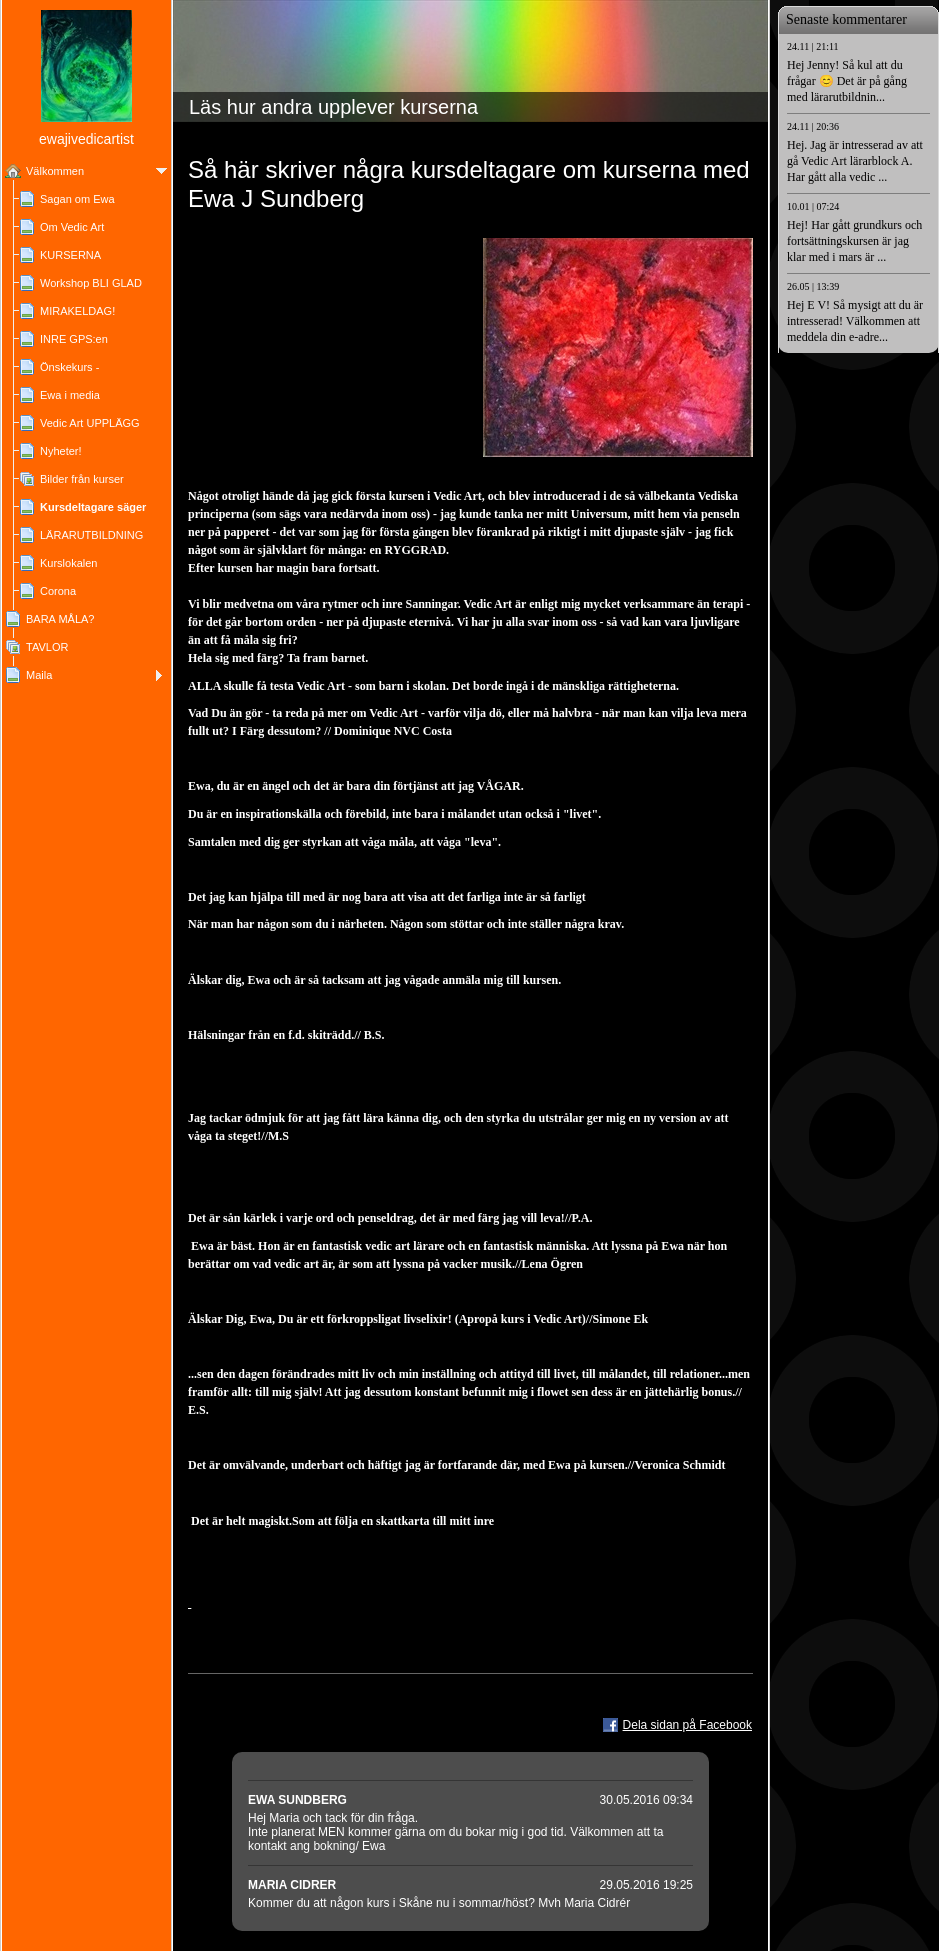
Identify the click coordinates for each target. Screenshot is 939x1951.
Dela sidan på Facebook (687, 1725)
